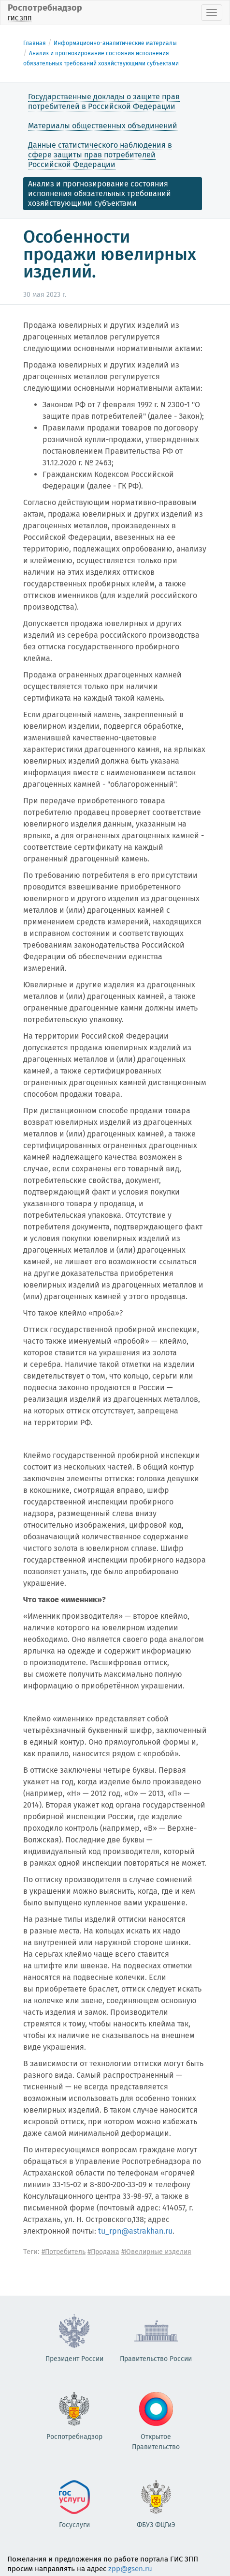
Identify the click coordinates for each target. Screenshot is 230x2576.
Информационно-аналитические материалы (115, 43)
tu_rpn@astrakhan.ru (135, 2231)
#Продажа (103, 2252)
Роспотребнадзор (45, 12)
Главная (34, 43)
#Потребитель (64, 2252)
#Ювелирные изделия (156, 2252)
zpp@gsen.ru (130, 2568)
